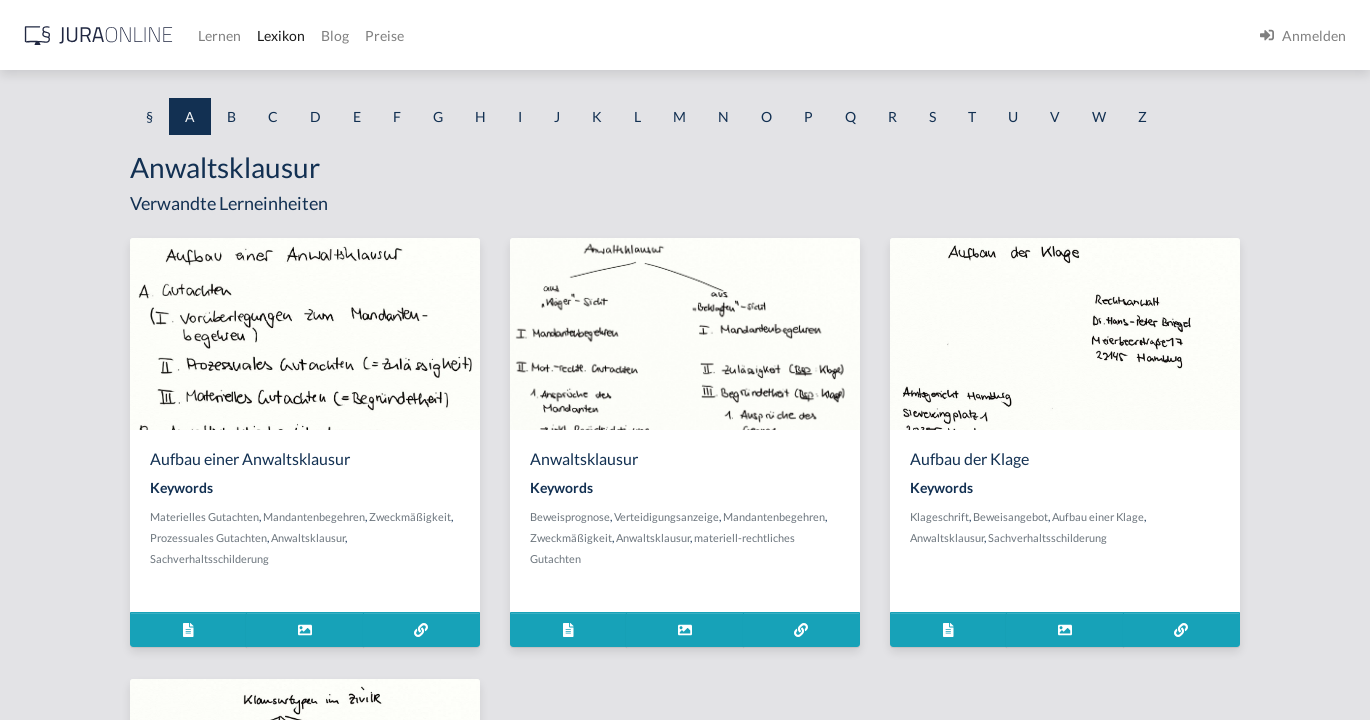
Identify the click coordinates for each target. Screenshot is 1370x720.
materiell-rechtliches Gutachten (782, 595)
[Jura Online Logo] (419, 35)
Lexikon (601, 35)
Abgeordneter (59, 437)
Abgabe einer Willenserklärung (112, 302)
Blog (655, 35)
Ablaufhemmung (68, 662)
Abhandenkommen (75, 527)
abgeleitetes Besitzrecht (89, 392)
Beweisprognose (745, 553)
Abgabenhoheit (63, 347)
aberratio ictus (61, 257)
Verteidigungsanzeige (841, 553)
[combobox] (160, 97)
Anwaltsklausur (392, 595)
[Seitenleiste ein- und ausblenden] (288, 30)
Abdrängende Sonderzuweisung (114, 212)
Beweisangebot (1155, 553)
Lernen (539, 35)
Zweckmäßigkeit (396, 574)
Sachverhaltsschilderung (492, 595)
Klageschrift (1084, 553)
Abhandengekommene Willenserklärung (140, 482)
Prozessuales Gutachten (499, 574)
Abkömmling (56, 617)
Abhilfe (39, 572)
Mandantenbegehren (519, 553)
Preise (704, 35)
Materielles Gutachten (409, 553)
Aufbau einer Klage (1243, 553)
